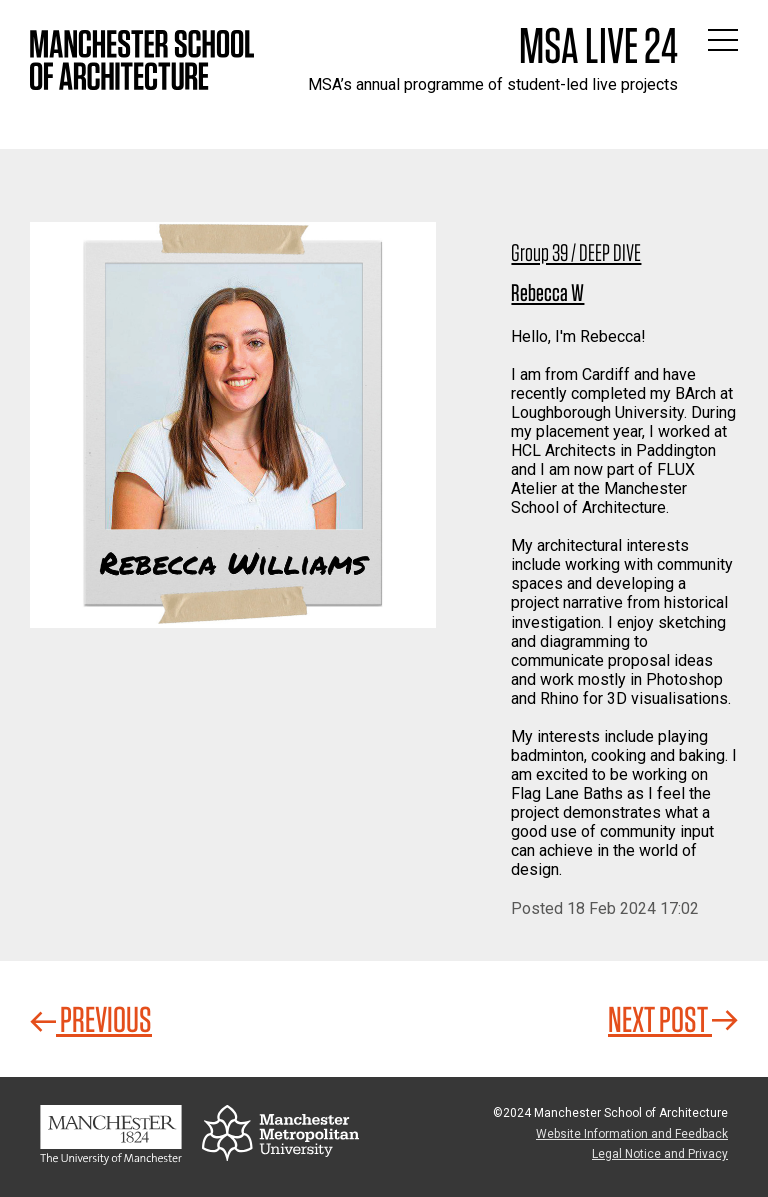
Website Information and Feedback (632, 1134)
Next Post (673, 1019)
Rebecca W (547, 292)
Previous (91, 1019)
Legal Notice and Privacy (660, 1154)
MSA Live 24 (598, 45)
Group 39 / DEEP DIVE (576, 252)
